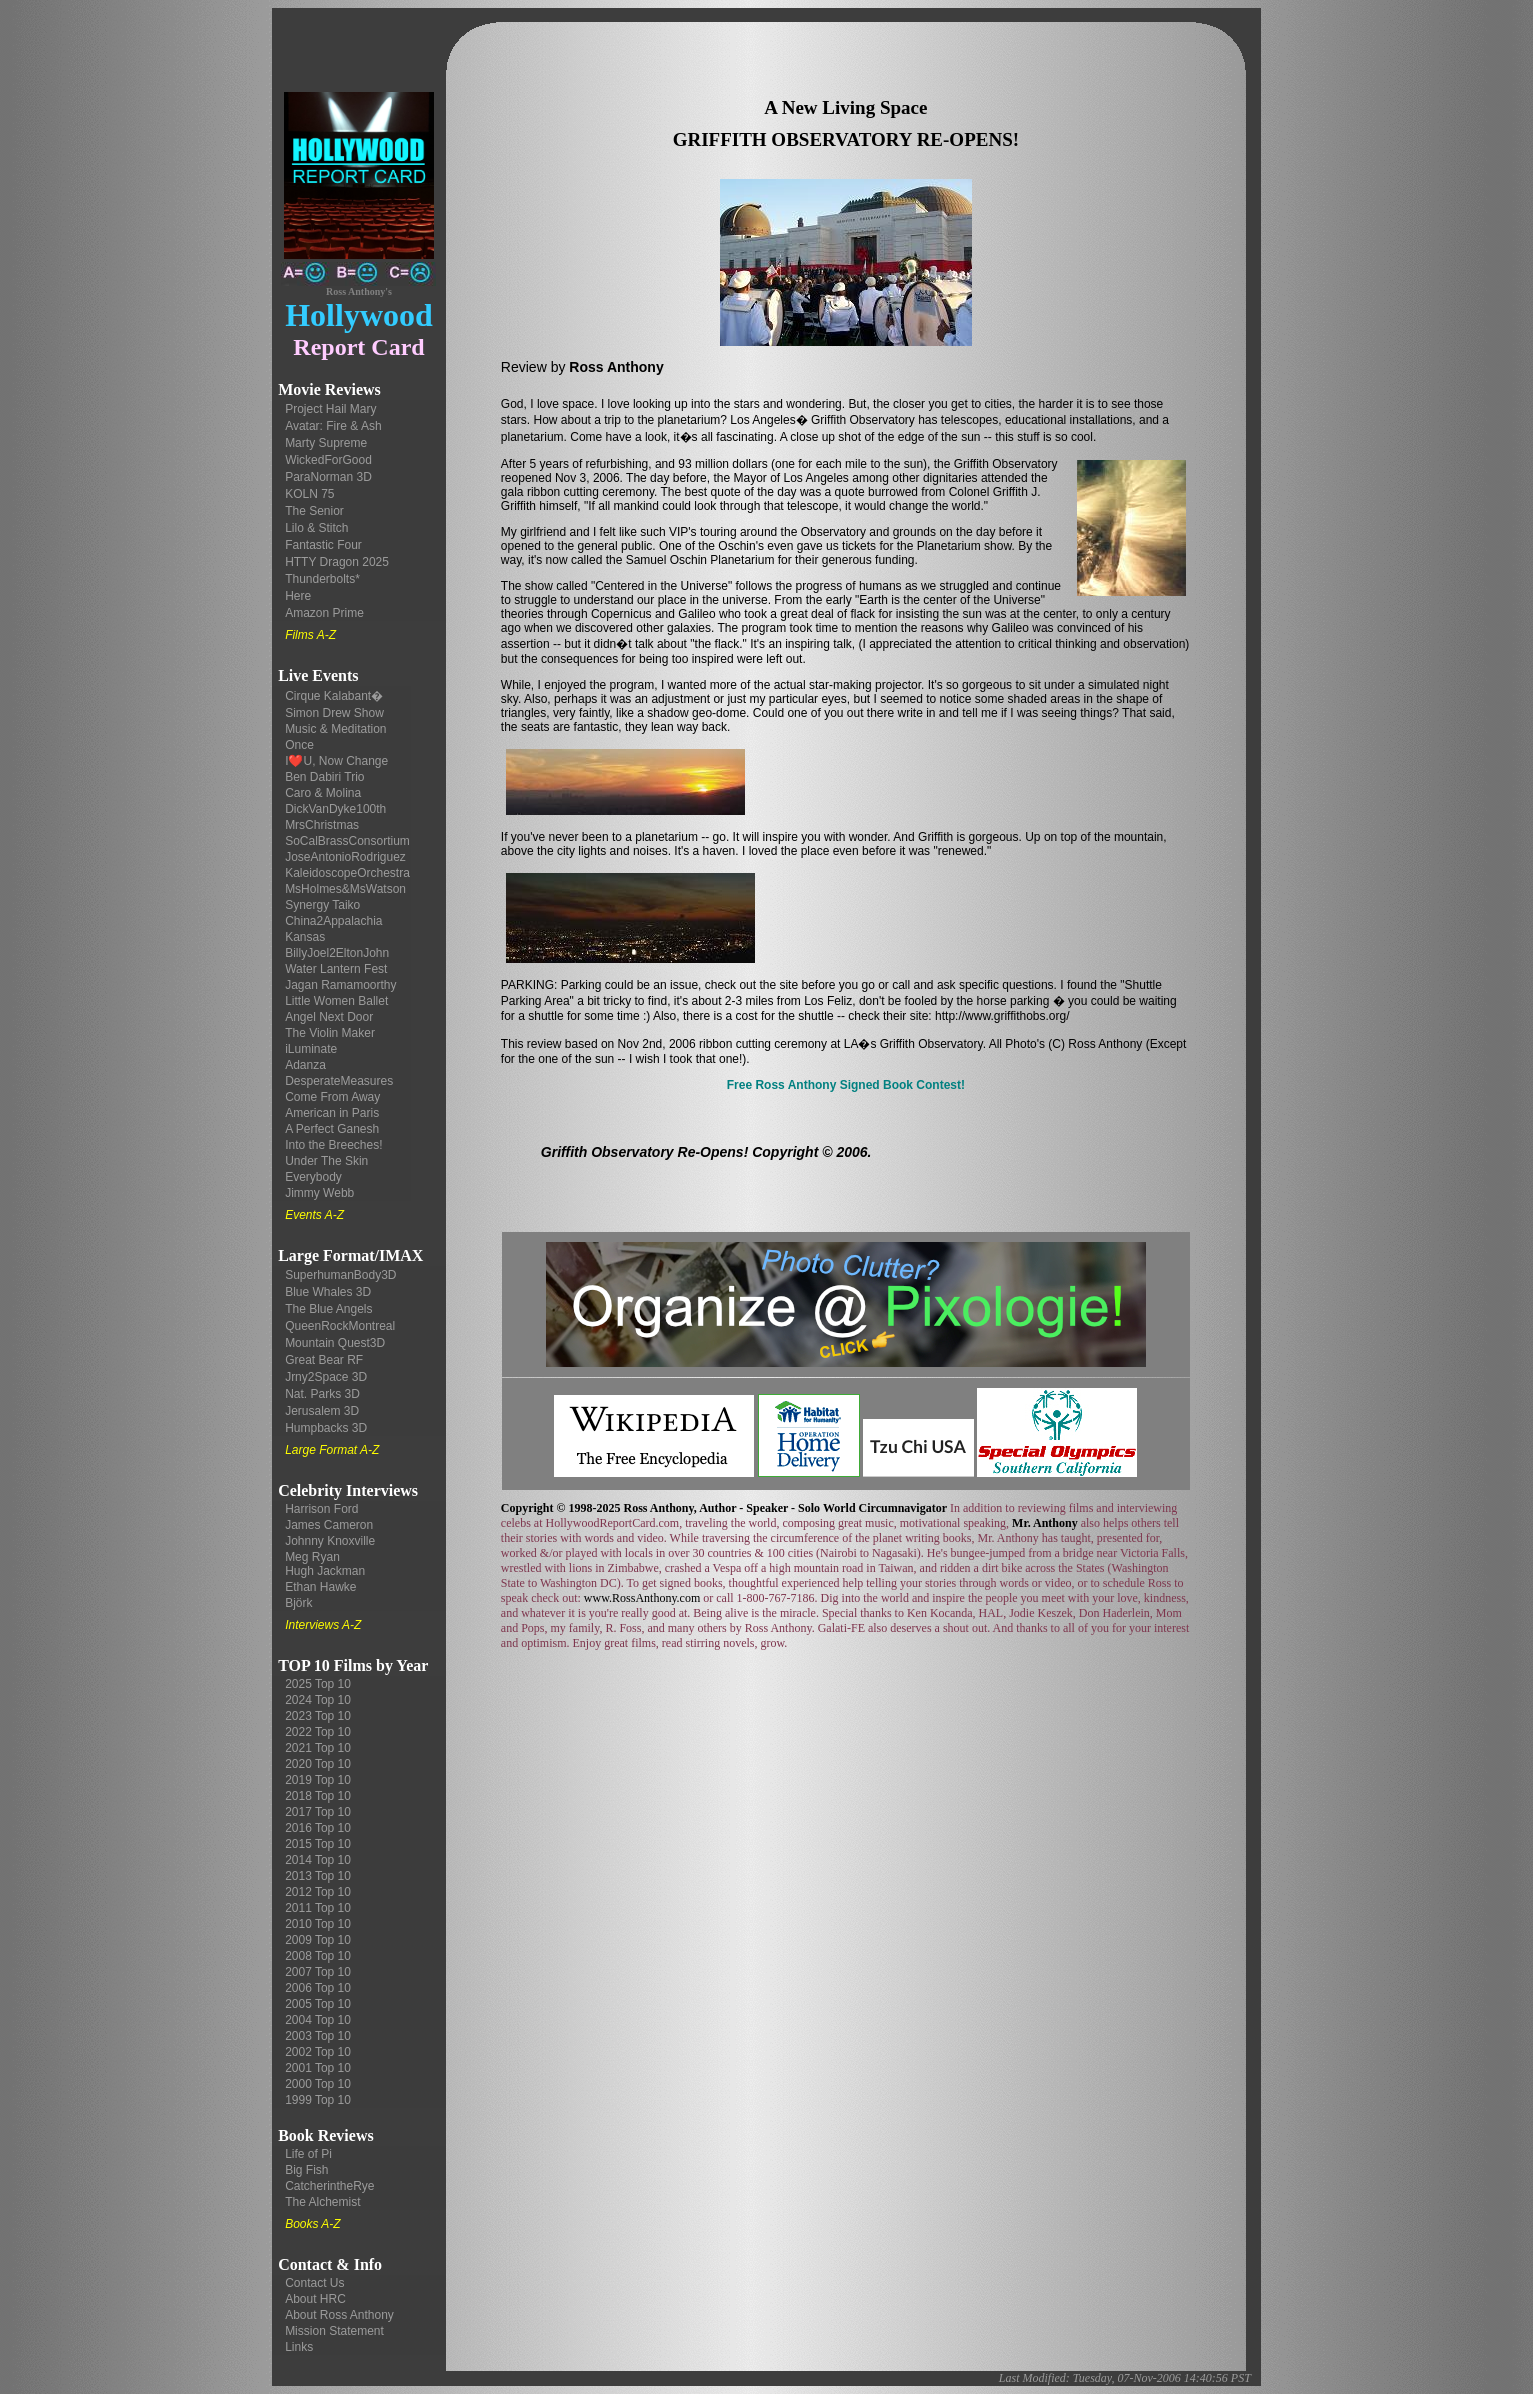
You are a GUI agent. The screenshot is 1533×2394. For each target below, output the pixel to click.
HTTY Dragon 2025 (337, 562)
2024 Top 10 (318, 1700)
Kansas (305, 937)
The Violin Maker (330, 1033)
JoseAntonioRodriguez (345, 857)
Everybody (313, 1177)
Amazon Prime (324, 613)
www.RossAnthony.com (642, 1598)
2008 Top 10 (318, 1956)
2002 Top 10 (318, 2052)
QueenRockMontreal (340, 1326)
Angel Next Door (329, 1017)
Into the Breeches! (333, 1145)
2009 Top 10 (318, 1940)
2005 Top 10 (318, 2004)
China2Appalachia (333, 921)
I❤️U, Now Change (336, 761)
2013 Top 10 (318, 1876)
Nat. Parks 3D (322, 1394)
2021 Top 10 (318, 1748)
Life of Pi (308, 2154)
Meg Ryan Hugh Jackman (325, 1564)
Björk (298, 1603)
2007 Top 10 (318, 1972)
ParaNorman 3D (328, 477)
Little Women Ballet (336, 1001)
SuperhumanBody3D (340, 1275)
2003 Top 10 (318, 2036)
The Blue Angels (328, 1309)
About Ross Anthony (339, 2315)
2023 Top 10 (318, 1716)
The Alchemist (322, 2202)
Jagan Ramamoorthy (340, 985)
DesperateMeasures (339, 1081)
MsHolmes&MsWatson (345, 889)
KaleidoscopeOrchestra (347, 873)
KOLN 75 (309, 494)
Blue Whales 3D (328, 1292)
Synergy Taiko (322, 905)
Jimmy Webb (319, 1193)
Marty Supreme (326, 443)
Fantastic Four (323, 545)
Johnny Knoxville (330, 1541)
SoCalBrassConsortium (347, 841)
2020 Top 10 (318, 1764)
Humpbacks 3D (326, 1428)
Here (298, 596)
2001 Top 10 (318, 2068)
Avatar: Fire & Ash (333, 426)
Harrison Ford (321, 1509)
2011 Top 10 (318, 1908)
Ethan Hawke (320, 1587)
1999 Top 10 (318, 2100)
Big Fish (306, 2170)
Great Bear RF (324, 1360)
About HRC (315, 2299)
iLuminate (311, 1049)
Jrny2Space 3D (326, 1377)
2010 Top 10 (318, 1924)
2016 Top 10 (318, 1828)
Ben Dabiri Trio (324, 777)
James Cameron (329, 1525)
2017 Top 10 (318, 1812)
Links (299, 2347)
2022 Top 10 (318, 1732)
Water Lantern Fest (336, 969)
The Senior (314, 511)
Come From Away (332, 1097)
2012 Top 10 (318, 1892)
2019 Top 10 (318, 1780)
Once (299, 745)
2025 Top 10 (318, 1684)
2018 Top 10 (318, 1796)
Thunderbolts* (322, 579)
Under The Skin (326, 1161)
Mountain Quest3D (335, 1343)
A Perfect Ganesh (332, 1129)
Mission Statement (334, 2331)
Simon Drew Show (334, 713)
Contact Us (314, 2283)
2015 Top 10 (318, 1844)
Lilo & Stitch (316, 528)
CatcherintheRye (329, 2186)
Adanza (305, 1065)
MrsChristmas (322, 825)
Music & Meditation (335, 729)
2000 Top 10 (318, 2084)
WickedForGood (328, 460)
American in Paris (332, 1113)
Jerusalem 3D (322, 1411)
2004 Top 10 (318, 2020)
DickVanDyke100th (335, 809)
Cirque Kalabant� (334, 696)
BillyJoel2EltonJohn (337, 953)
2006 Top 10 (318, 1988)
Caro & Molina (323, 793)
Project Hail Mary (330, 409)
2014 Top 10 (318, 1860)
